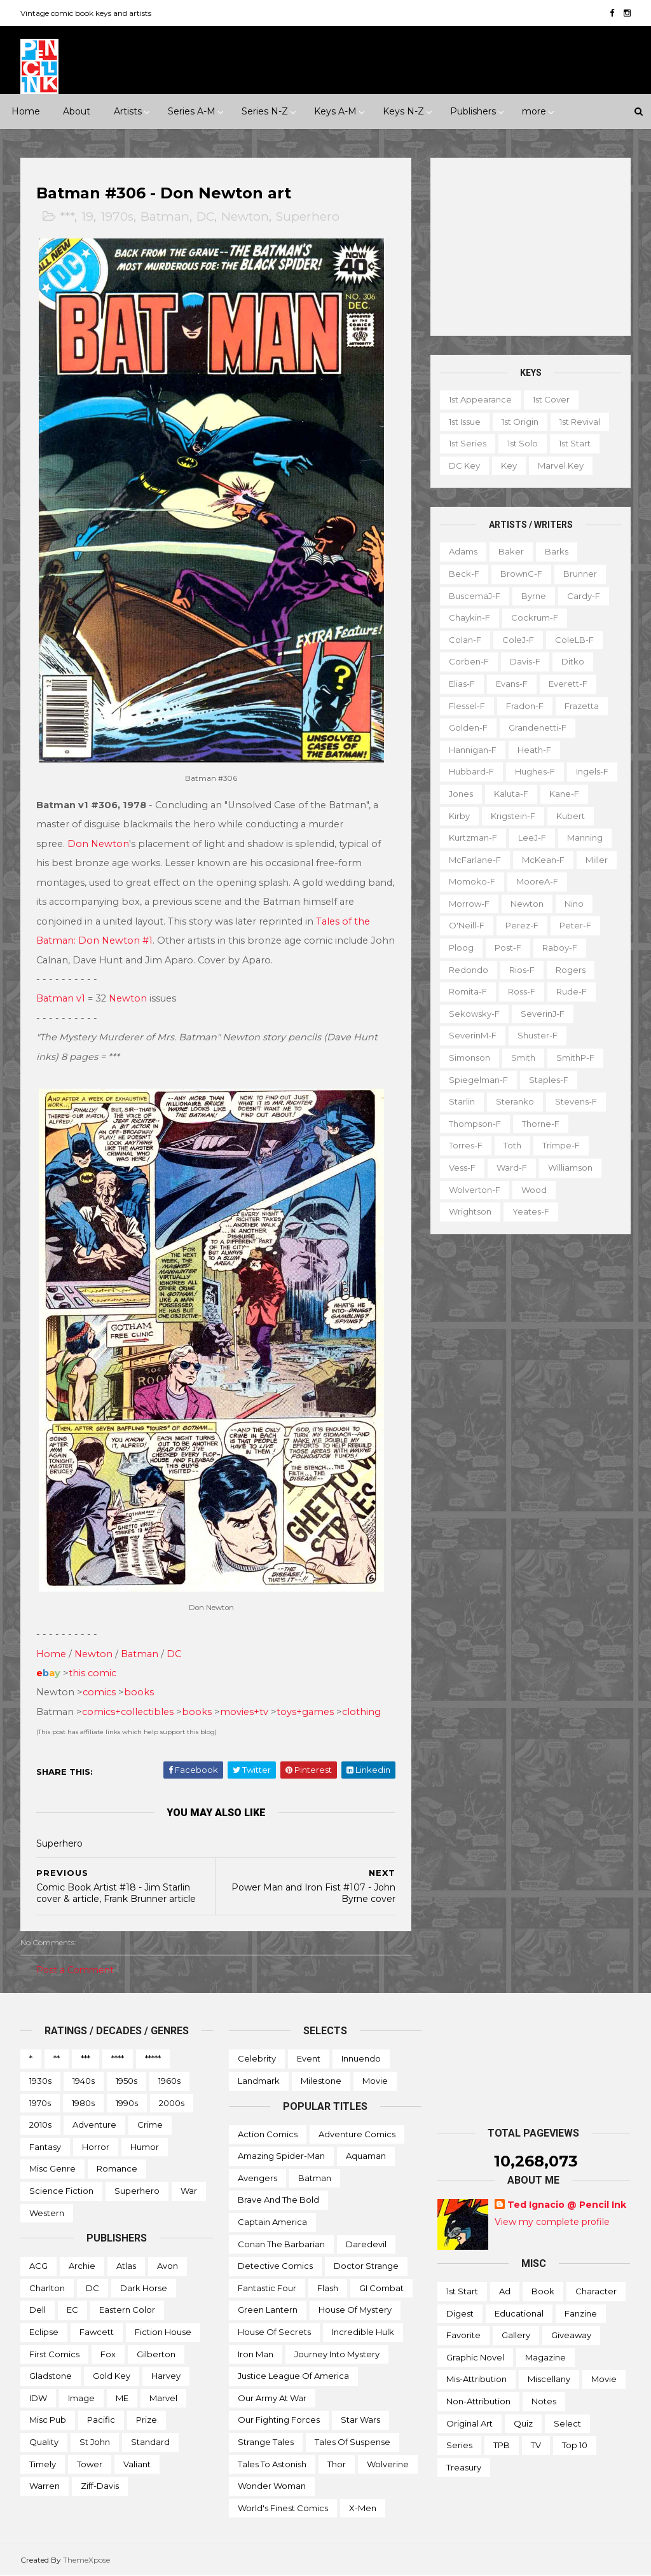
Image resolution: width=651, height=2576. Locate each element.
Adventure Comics (357, 2134)
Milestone (321, 2081)
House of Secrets (274, 2332)
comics (99, 1692)
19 (87, 216)
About (76, 111)
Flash (327, 2288)
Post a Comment (75, 1970)
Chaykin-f (469, 617)
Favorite (463, 2335)
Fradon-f (525, 706)
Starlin (462, 1101)
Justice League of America (293, 2376)
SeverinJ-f (543, 1014)
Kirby (459, 816)
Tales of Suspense (352, 2442)
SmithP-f (575, 1057)
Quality (43, 2442)
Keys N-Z (403, 111)
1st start (575, 443)
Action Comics (268, 2134)
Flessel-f (467, 706)
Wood (534, 1190)
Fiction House (163, 2332)
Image (81, 2398)
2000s (171, 2103)
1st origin (520, 422)
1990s (127, 2103)
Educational (519, 2313)
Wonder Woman (272, 2486)
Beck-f (464, 573)
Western (46, 2213)
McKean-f (543, 860)
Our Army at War (272, 2398)
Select (567, 2423)
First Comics (54, 2354)
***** (153, 2058)
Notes (543, 2401)
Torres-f (466, 1145)
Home (25, 111)
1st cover (551, 399)
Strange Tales (266, 2442)
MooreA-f (537, 881)
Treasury (463, 2467)
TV (536, 2445)
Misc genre (52, 2168)
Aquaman (366, 2156)
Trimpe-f (561, 1145)
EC (72, 2309)
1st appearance (480, 399)
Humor (144, 2147)
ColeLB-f (574, 640)
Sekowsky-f (474, 1014)
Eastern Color (127, 2309)
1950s (126, 2081)
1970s (117, 216)
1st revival (579, 422)
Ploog (461, 947)
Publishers (473, 111)
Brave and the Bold (278, 2199)
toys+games (305, 1712)
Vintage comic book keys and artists (85, 13)
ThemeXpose (86, 2560)
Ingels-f (592, 771)
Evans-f (512, 683)
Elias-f (462, 683)
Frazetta (582, 706)
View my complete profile (552, 2222)
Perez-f (521, 925)
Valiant (137, 2464)
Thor (336, 2464)
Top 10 (574, 2445)
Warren (44, 2486)
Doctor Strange (366, 2266)
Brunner (580, 573)
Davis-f (525, 661)
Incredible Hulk (363, 2332)
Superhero (307, 216)
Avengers (257, 2178)
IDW (38, 2398)
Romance (117, 2168)
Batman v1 (60, 998)
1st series (467, 443)
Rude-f (571, 991)
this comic (92, 1673)
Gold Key (111, 2376)
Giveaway (571, 2335)
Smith (523, 1057)
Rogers (571, 970)
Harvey (166, 2376)
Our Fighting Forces (279, 2419)
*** (67, 216)
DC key (464, 465)
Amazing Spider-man (281, 2156)
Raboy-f (559, 947)
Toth (512, 1145)
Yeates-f (530, 1211)
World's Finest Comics (283, 2508)
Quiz (523, 2423)
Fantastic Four (267, 2288)
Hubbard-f (471, 771)
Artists (128, 111)
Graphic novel (475, 2357)
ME (122, 2398)
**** (117, 2058)
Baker (511, 551)
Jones (461, 794)
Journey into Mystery (337, 2354)
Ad (505, 2291)
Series (459, 2445)
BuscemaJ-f (474, 596)
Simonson (469, 1057)
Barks (556, 551)
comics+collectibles (128, 1712)
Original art (469, 2423)
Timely (42, 2464)
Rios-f (522, 970)
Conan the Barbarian (281, 2244)
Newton (245, 216)
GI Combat (381, 2288)
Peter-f (575, 925)
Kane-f (564, 794)
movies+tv (244, 1712)
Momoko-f (472, 881)
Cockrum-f (534, 617)
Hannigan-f (473, 750)
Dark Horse (143, 2288)
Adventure (94, 2124)
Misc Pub (47, 2419)
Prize (146, 2419)
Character (596, 2291)
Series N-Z (265, 111)
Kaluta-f (511, 794)
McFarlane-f (475, 860)
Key (509, 465)
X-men (362, 2508)
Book (542, 2291)
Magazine (545, 2357)
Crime (150, 2124)
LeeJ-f (532, 837)
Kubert (570, 816)
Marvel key (561, 465)
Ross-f (521, 991)
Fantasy (45, 2147)
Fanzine (581, 2313)
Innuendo (361, 2058)
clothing (361, 1712)
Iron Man (255, 2354)
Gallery (516, 2335)
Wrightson (470, 1211)
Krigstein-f (513, 816)
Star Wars (360, 2419)
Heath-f (534, 750)
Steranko (515, 1101)
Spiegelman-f (478, 1080)
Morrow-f (469, 904)
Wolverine (388, 2464)
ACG (38, 2266)
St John (94, 2442)
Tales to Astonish (272, 2464)
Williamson (570, 1167)
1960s (169, 2081)
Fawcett (96, 2332)
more (534, 111)
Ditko (572, 661)
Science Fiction (61, 2191)
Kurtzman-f (473, 837)
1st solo (522, 443)
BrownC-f (521, 573)
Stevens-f (576, 1101)
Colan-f (465, 640)
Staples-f (548, 1080)
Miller (597, 860)
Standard (150, 2442)
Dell (37, 2309)
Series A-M (192, 111)
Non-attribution (478, 2401)
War (189, 2191)
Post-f (508, 947)
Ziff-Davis (100, 2486)
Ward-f (512, 1167)
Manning (585, 837)
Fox (108, 2354)
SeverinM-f (473, 1035)
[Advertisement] (530, 246)
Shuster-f (537, 1035)
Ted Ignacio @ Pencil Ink (566, 2204)
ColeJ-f (518, 640)
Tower (89, 2464)
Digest (460, 2313)
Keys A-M (335, 111)
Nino (574, 904)
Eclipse (43, 2332)
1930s (40, 2081)
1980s (83, 2103)
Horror (95, 2147)
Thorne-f (540, 1124)
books (139, 1692)
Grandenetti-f (537, 727)
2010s (40, 2124)
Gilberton (156, 2354)
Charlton (47, 2288)
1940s (83, 2081)
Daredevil (366, 2244)
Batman (164, 216)
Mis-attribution (476, 2379)
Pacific (101, 2419)
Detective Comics (275, 2266)
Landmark (259, 2081)
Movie (375, 2081)
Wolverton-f (474, 1190)
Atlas (126, 2266)
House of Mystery (355, 2309)
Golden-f (468, 727)
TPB (501, 2445)
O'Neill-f (466, 925)
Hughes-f (535, 771)
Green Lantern (268, 2309)
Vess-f (462, 1167)
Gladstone (50, 2376)
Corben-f (469, 661)
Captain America (272, 2222)
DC (205, 216)
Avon (167, 2266)
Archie (82, 2266)
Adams (463, 551)
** (56, 2058)
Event (308, 2058)
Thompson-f (475, 1124)
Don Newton (98, 844)
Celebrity (257, 2058)
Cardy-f (583, 596)
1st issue (465, 422)
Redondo (468, 970)
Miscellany (549, 2379)
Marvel (163, 2398)
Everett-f (568, 683)
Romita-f (468, 991)
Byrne (533, 596)
